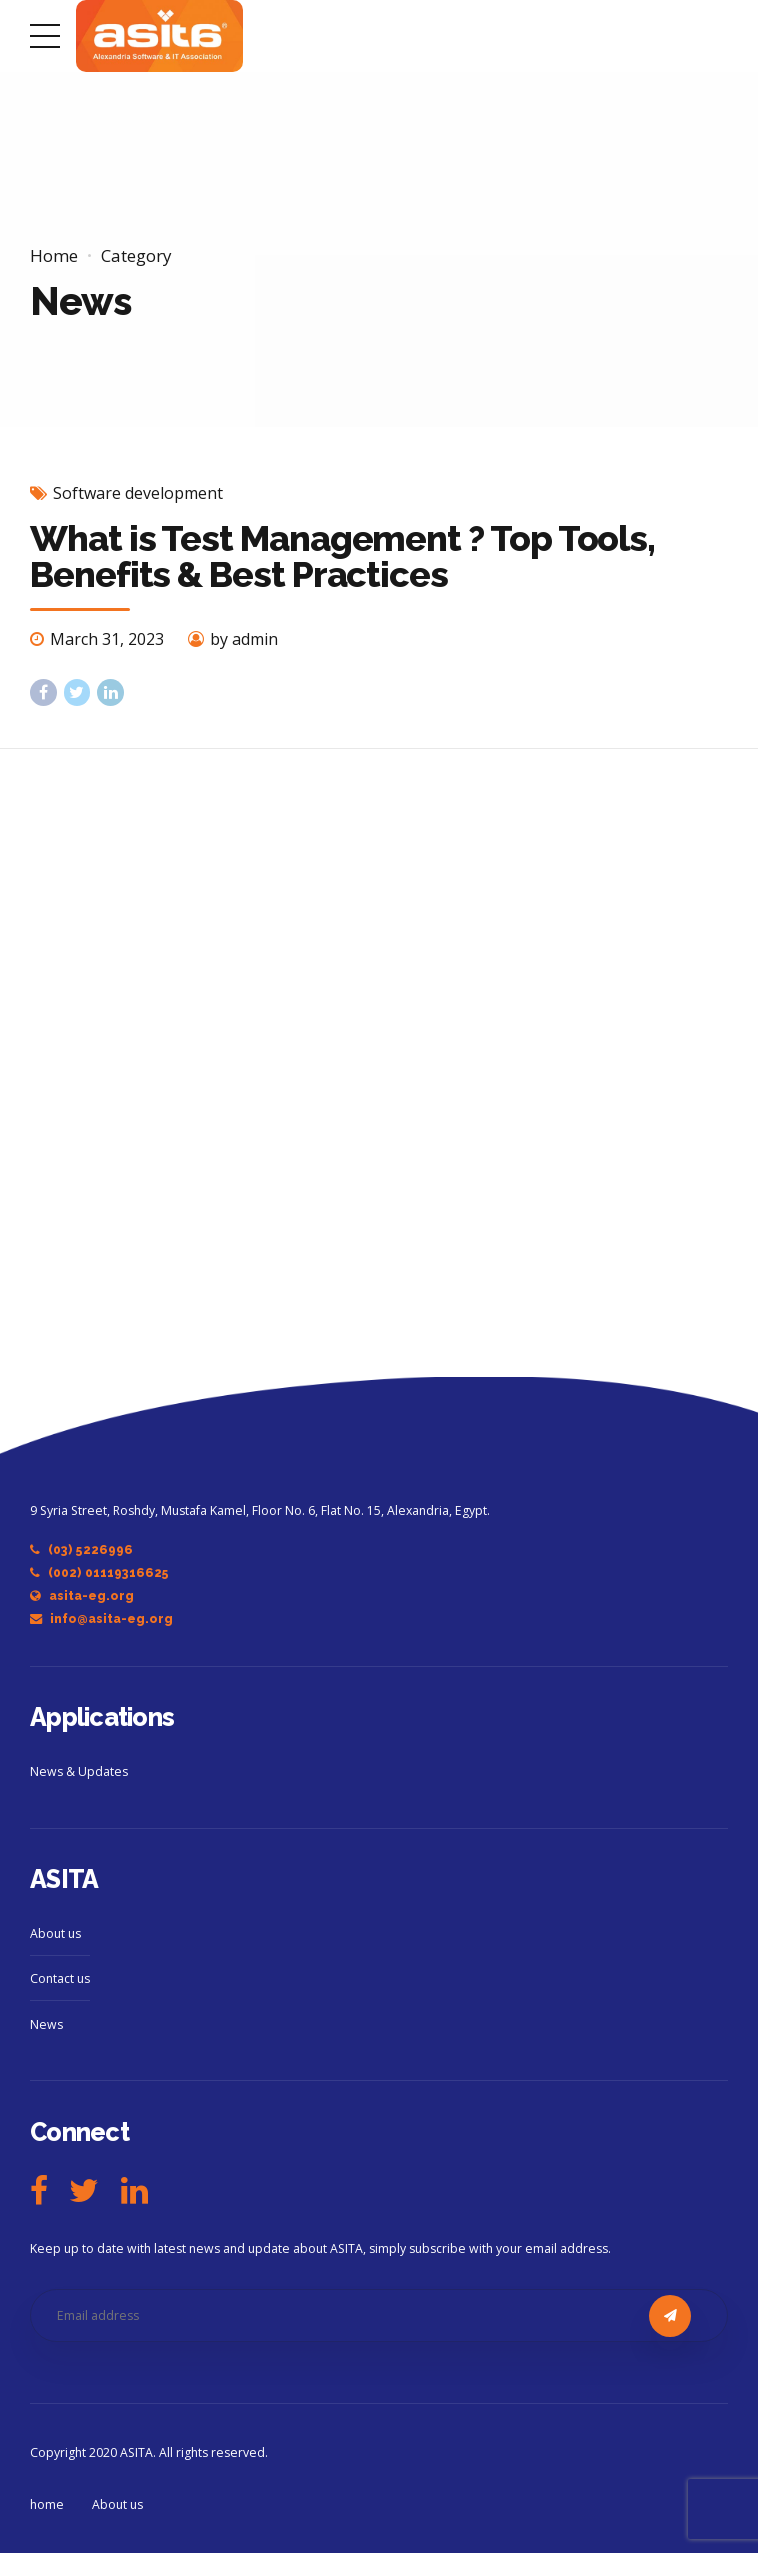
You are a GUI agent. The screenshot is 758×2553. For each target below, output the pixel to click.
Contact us (60, 1978)
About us (55, 1933)
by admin (244, 639)
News (46, 2024)
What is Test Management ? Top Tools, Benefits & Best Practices (342, 556)
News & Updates (79, 1771)
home (47, 2504)
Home (54, 255)
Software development (138, 493)
